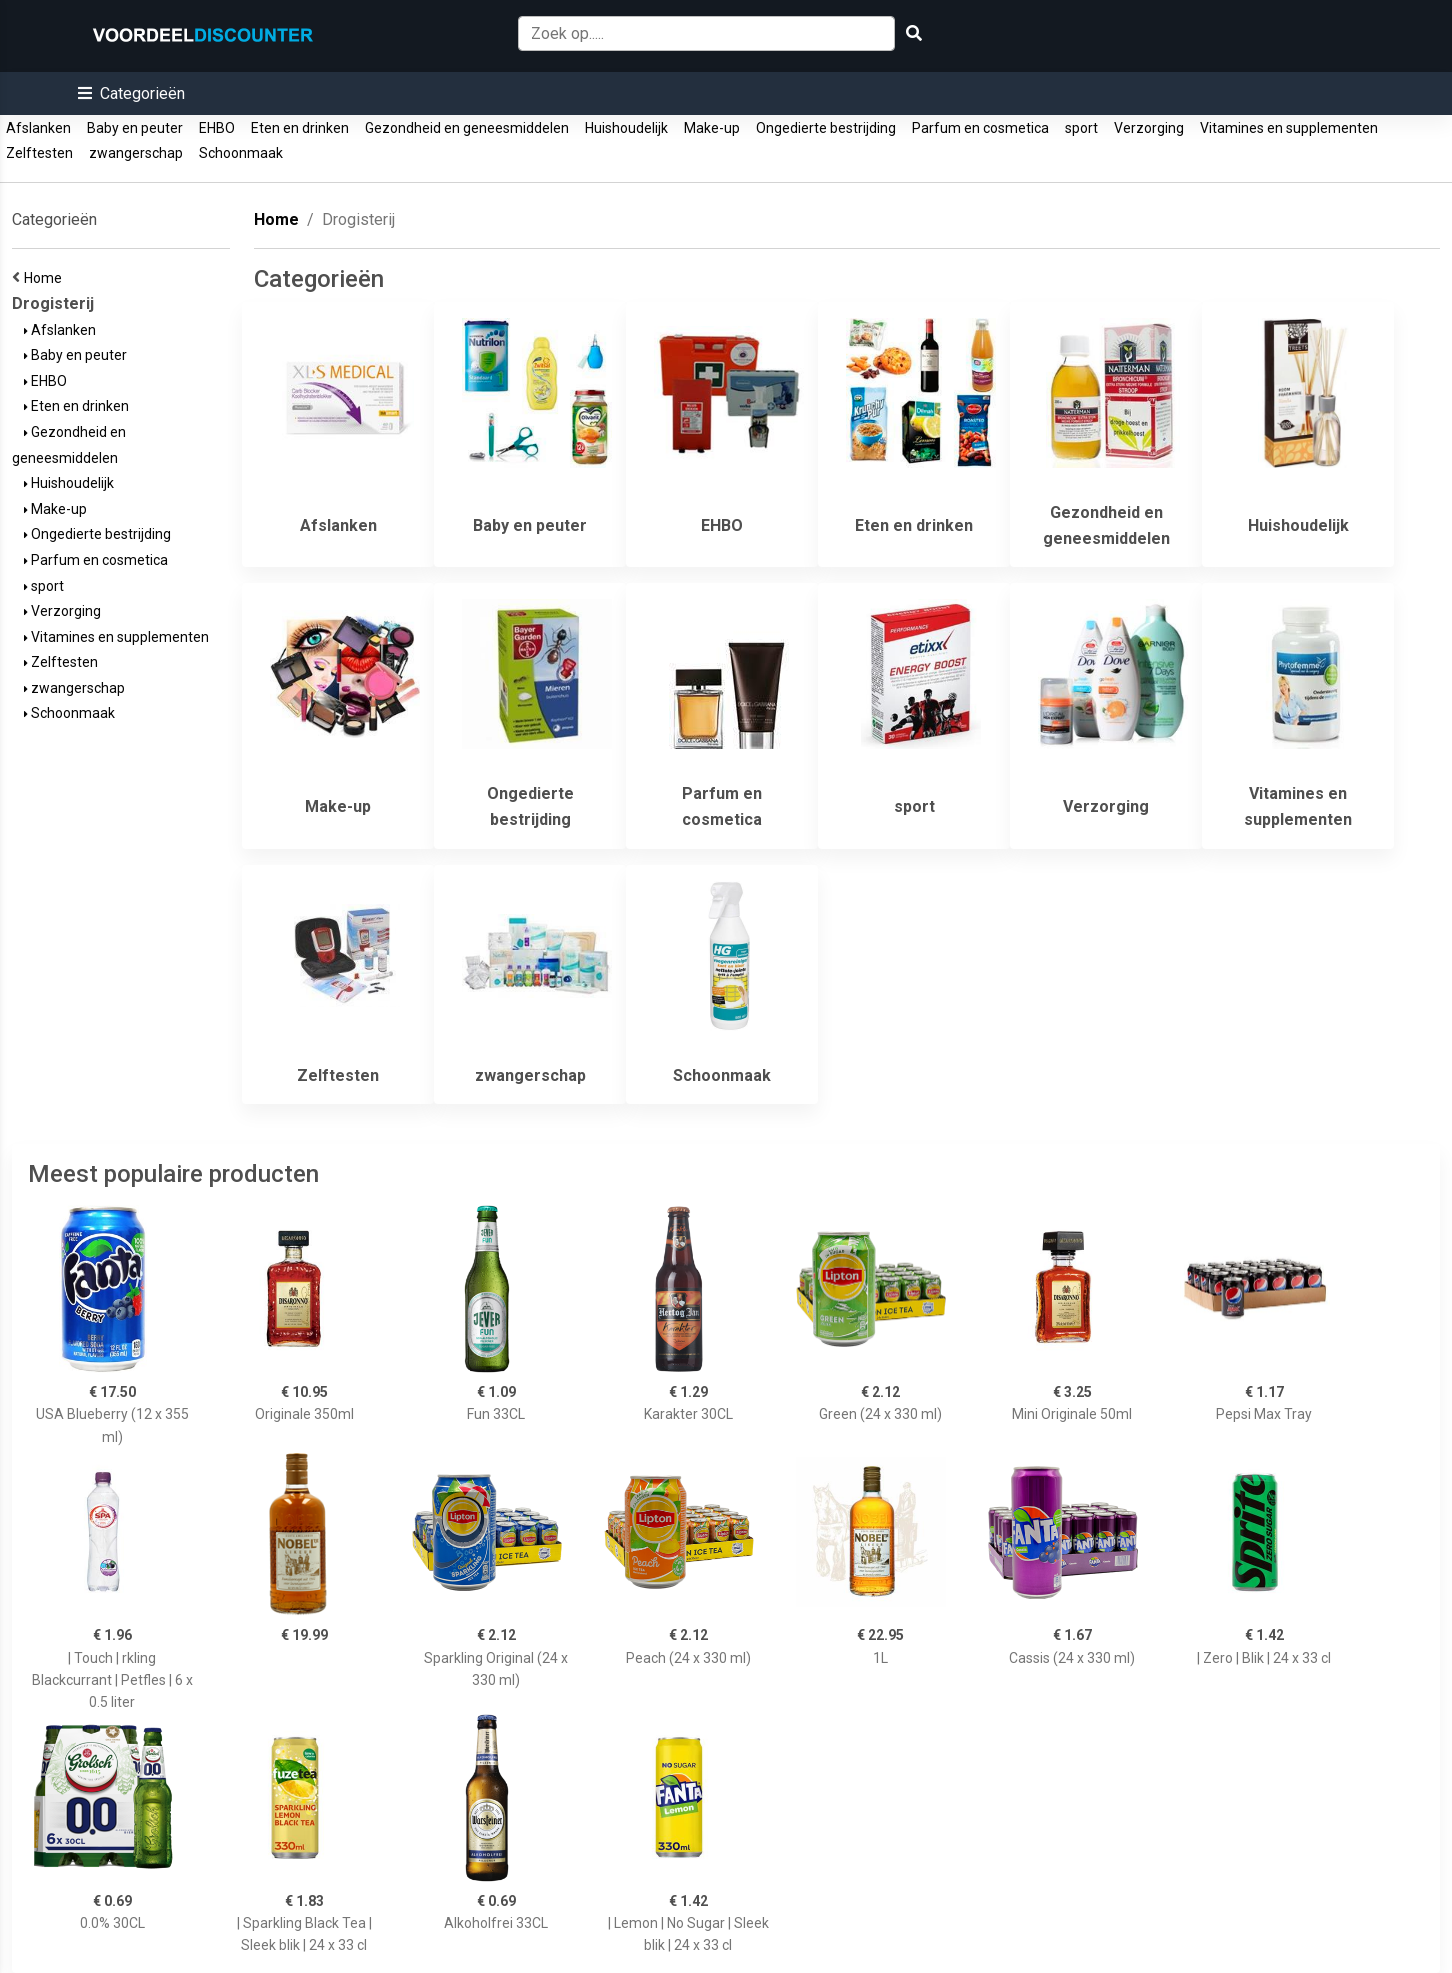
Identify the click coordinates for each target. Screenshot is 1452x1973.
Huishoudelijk (626, 128)
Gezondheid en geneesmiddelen (467, 128)
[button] (131, 93)
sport (1081, 128)
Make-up (712, 128)
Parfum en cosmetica (980, 128)
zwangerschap (136, 153)
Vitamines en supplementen (1289, 128)
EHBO (217, 128)
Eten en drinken (300, 128)
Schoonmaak (241, 153)
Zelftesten (39, 153)
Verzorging (1149, 128)
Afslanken (38, 128)
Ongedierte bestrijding (826, 128)
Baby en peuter (135, 128)
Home (46, 278)
